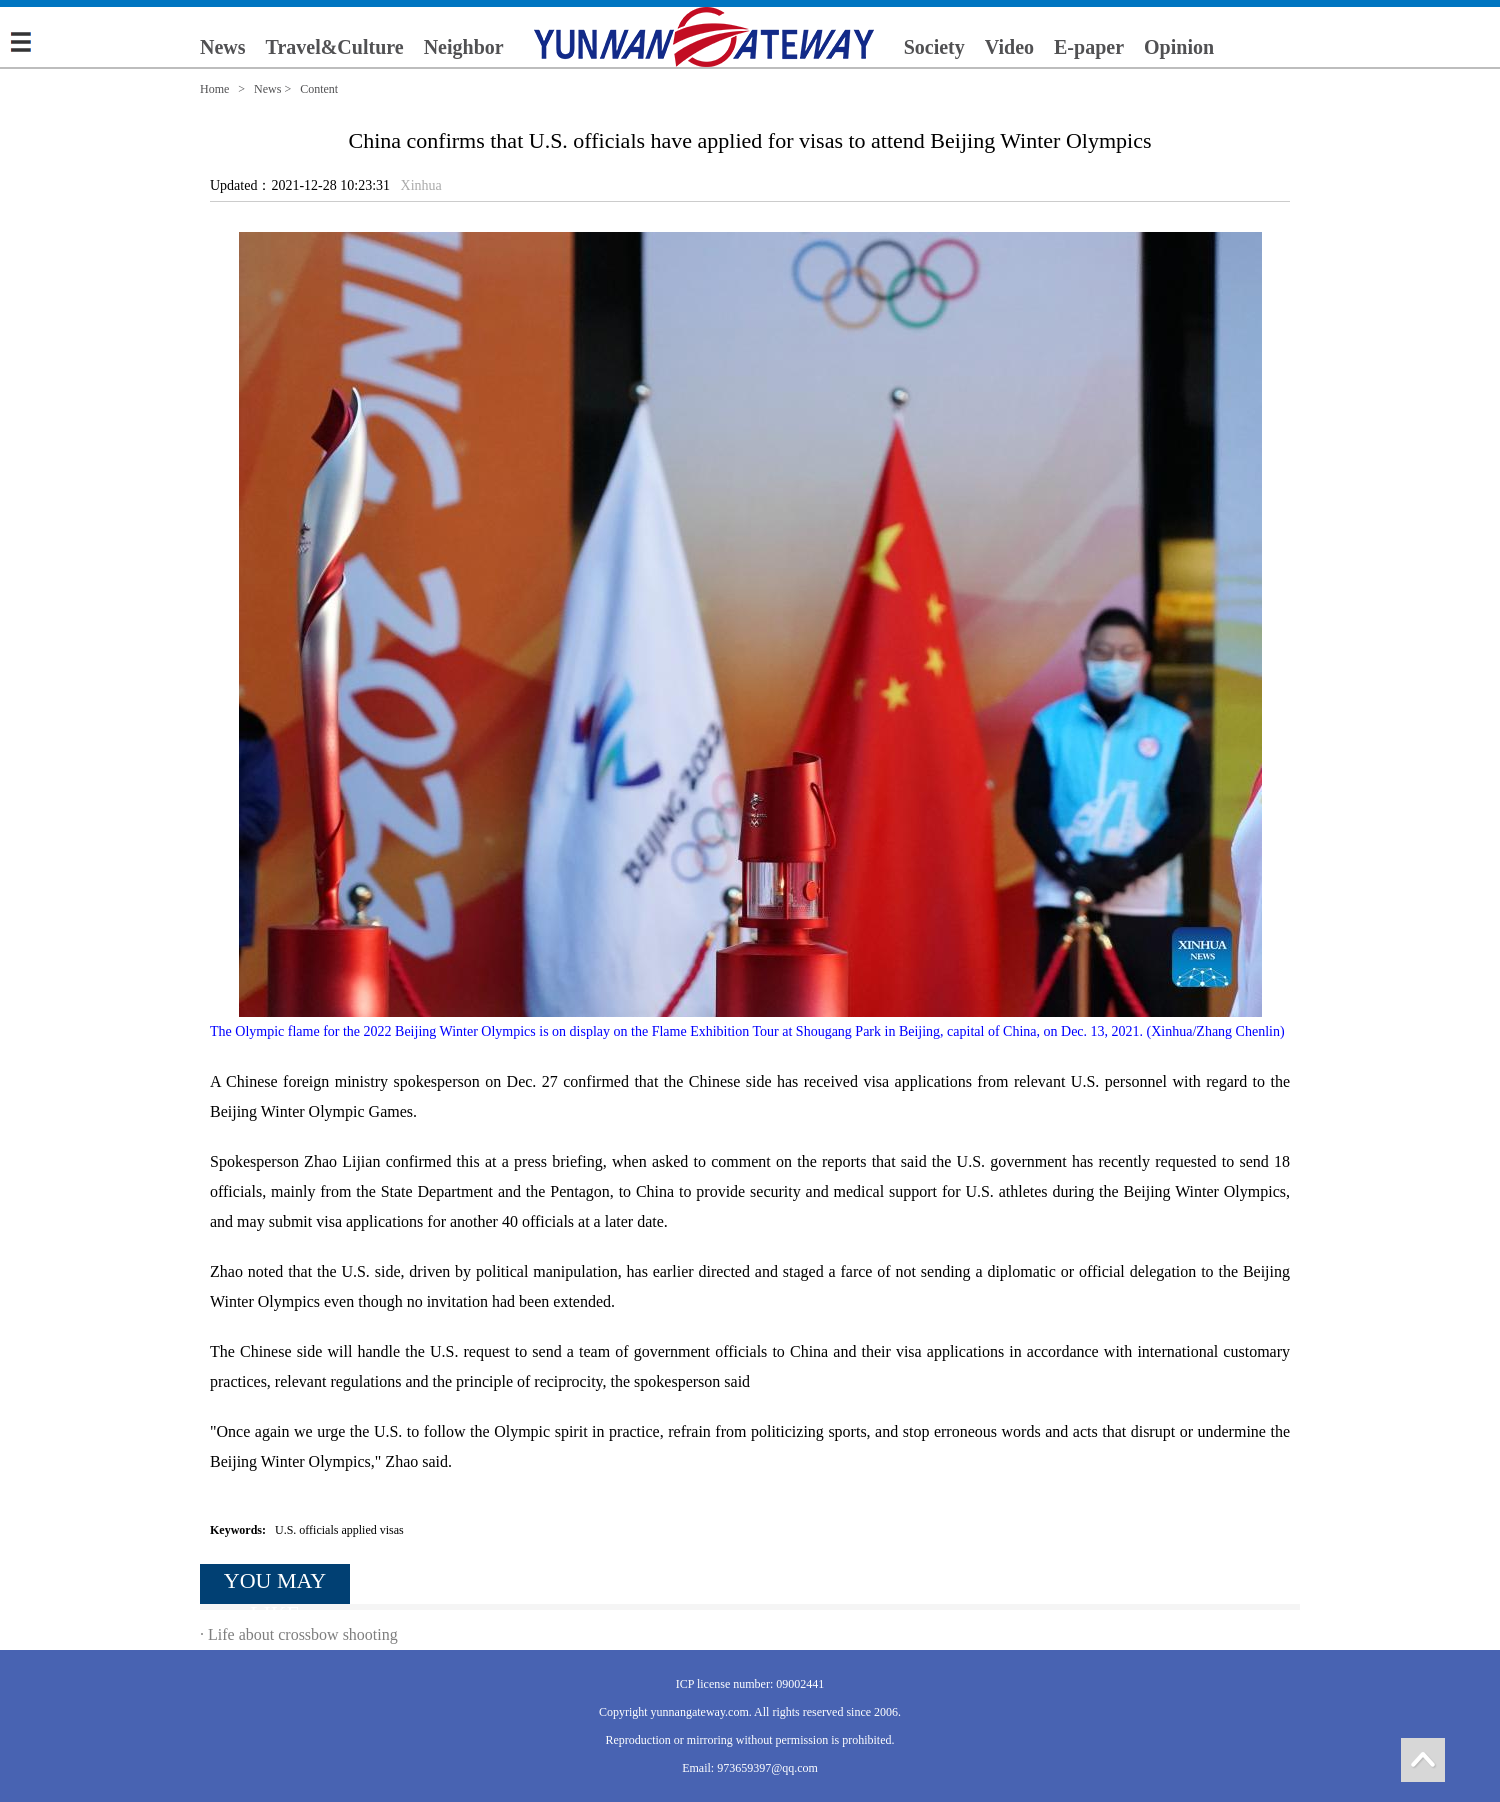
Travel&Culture (335, 47)
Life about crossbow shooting (303, 1634)
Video (1009, 47)
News (223, 47)
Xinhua (421, 185)
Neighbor (464, 47)
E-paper (1089, 47)
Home (214, 89)
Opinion (1179, 47)
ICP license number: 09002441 (750, 1684)
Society (934, 47)
